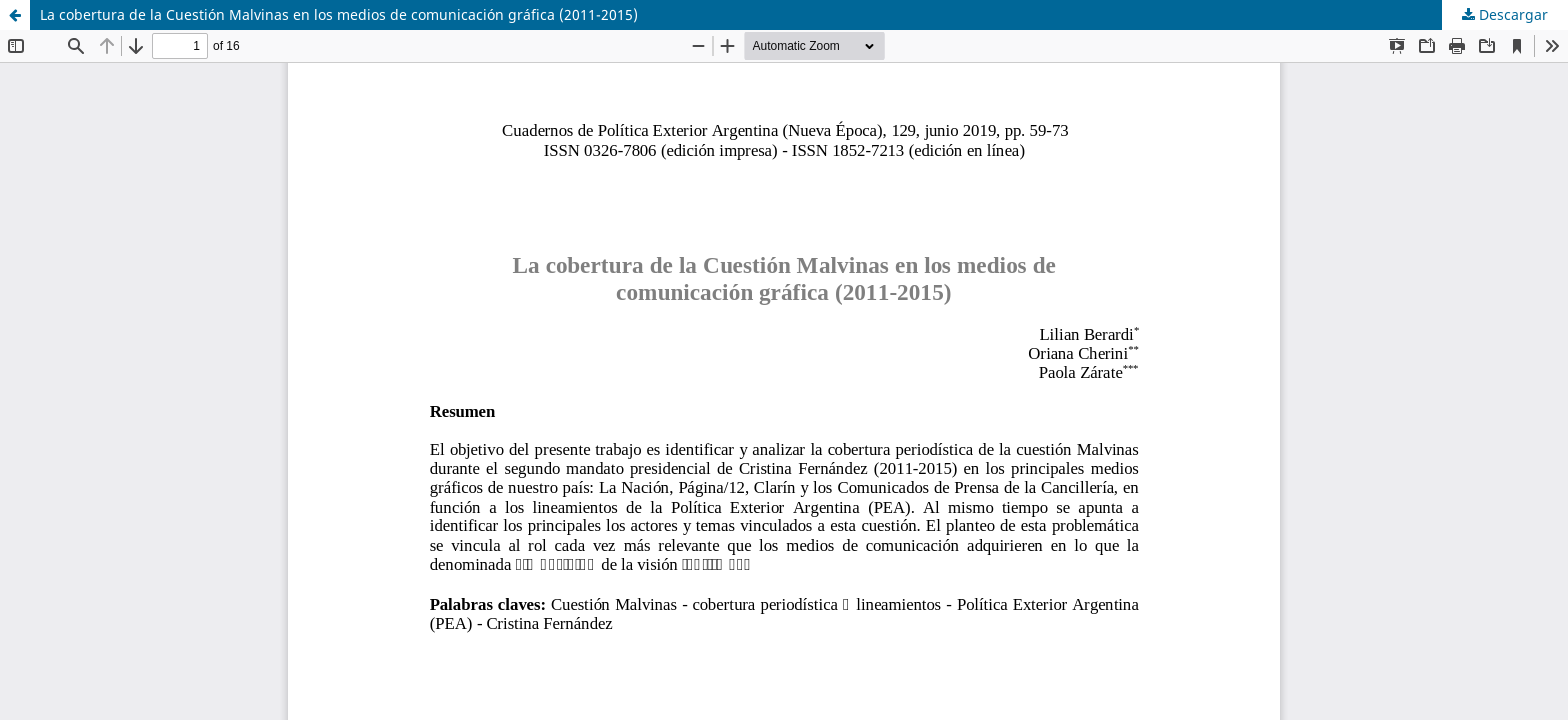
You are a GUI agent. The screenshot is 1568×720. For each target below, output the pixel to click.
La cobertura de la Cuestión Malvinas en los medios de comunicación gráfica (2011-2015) (339, 14)
